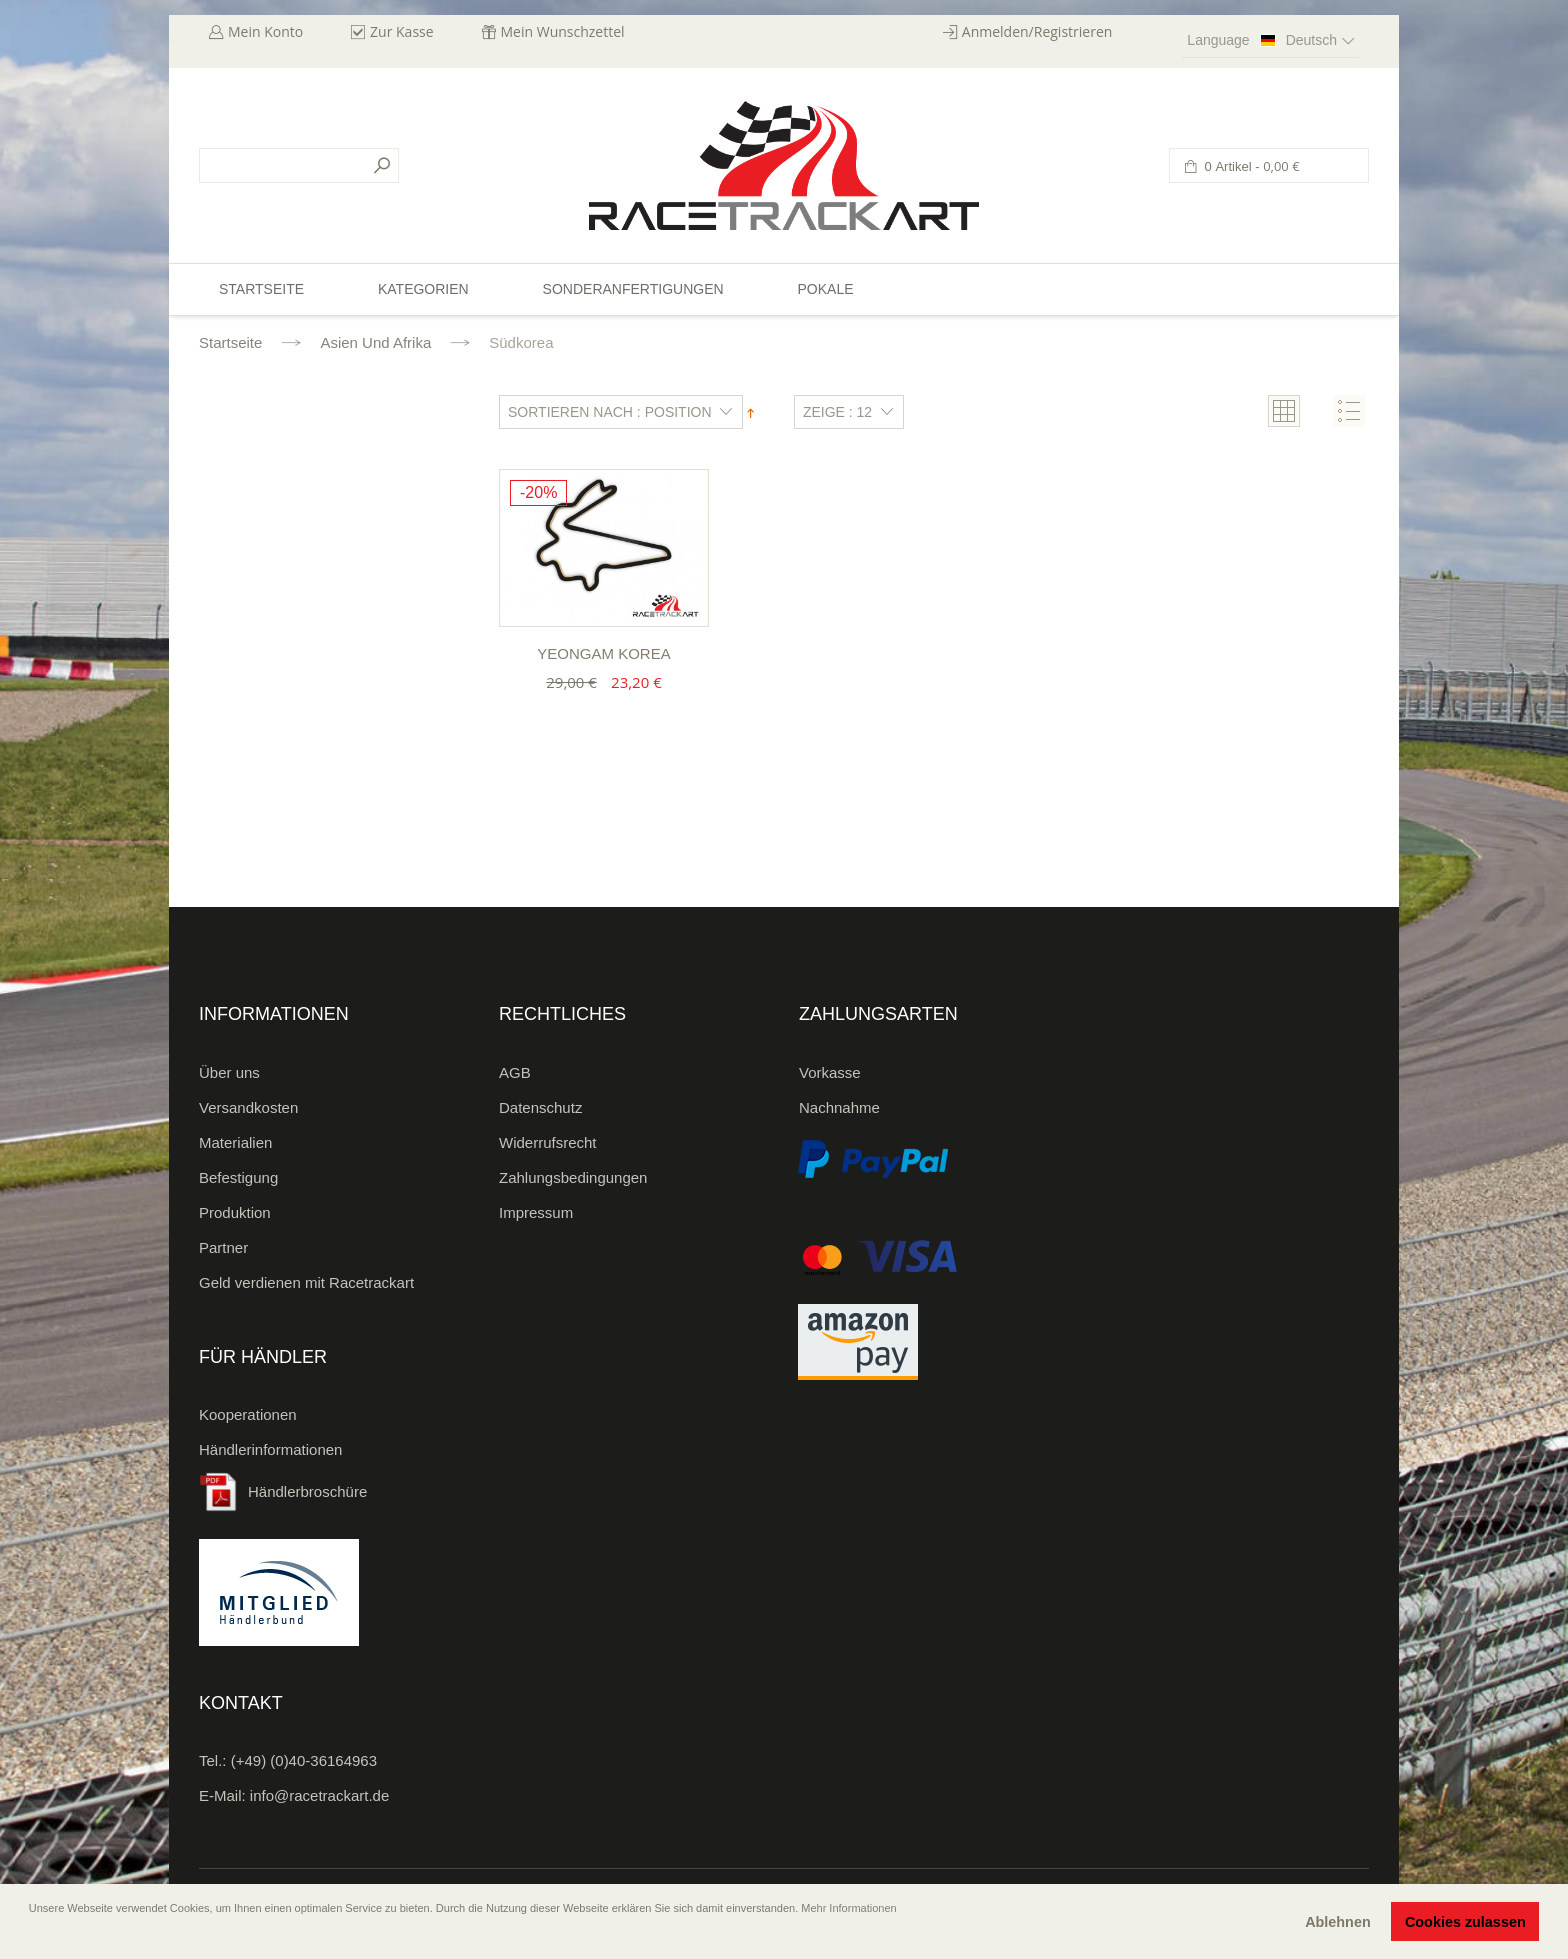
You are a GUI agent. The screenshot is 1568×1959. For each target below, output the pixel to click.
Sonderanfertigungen (633, 289)
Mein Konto (265, 31)
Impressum (536, 1212)
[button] (31, 1936)
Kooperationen (248, 1414)
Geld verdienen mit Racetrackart (306, 1282)
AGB (515, 1072)
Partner (223, 1247)
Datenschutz (540, 1107)
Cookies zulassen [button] (1465, 1922)
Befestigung (238, 1177)
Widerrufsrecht (548, 1142)
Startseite (230, 342)
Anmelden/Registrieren (1037, 31)
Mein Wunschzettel (563, 31)
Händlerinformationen (270, 1449)
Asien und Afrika (375, 342)
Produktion (235, 1212)
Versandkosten (248, 1107)
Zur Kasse (402, 31)
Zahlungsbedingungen (573, 1177)
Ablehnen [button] (1338, 1922)
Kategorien (423, 289)
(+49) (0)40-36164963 (304, 1760)
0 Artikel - (1250, 166)
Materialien (235, 1142)
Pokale (825, 289)
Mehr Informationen (848, 1908)
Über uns (229, 1072)
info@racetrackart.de (319, 1795)
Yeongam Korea (603, 653)
